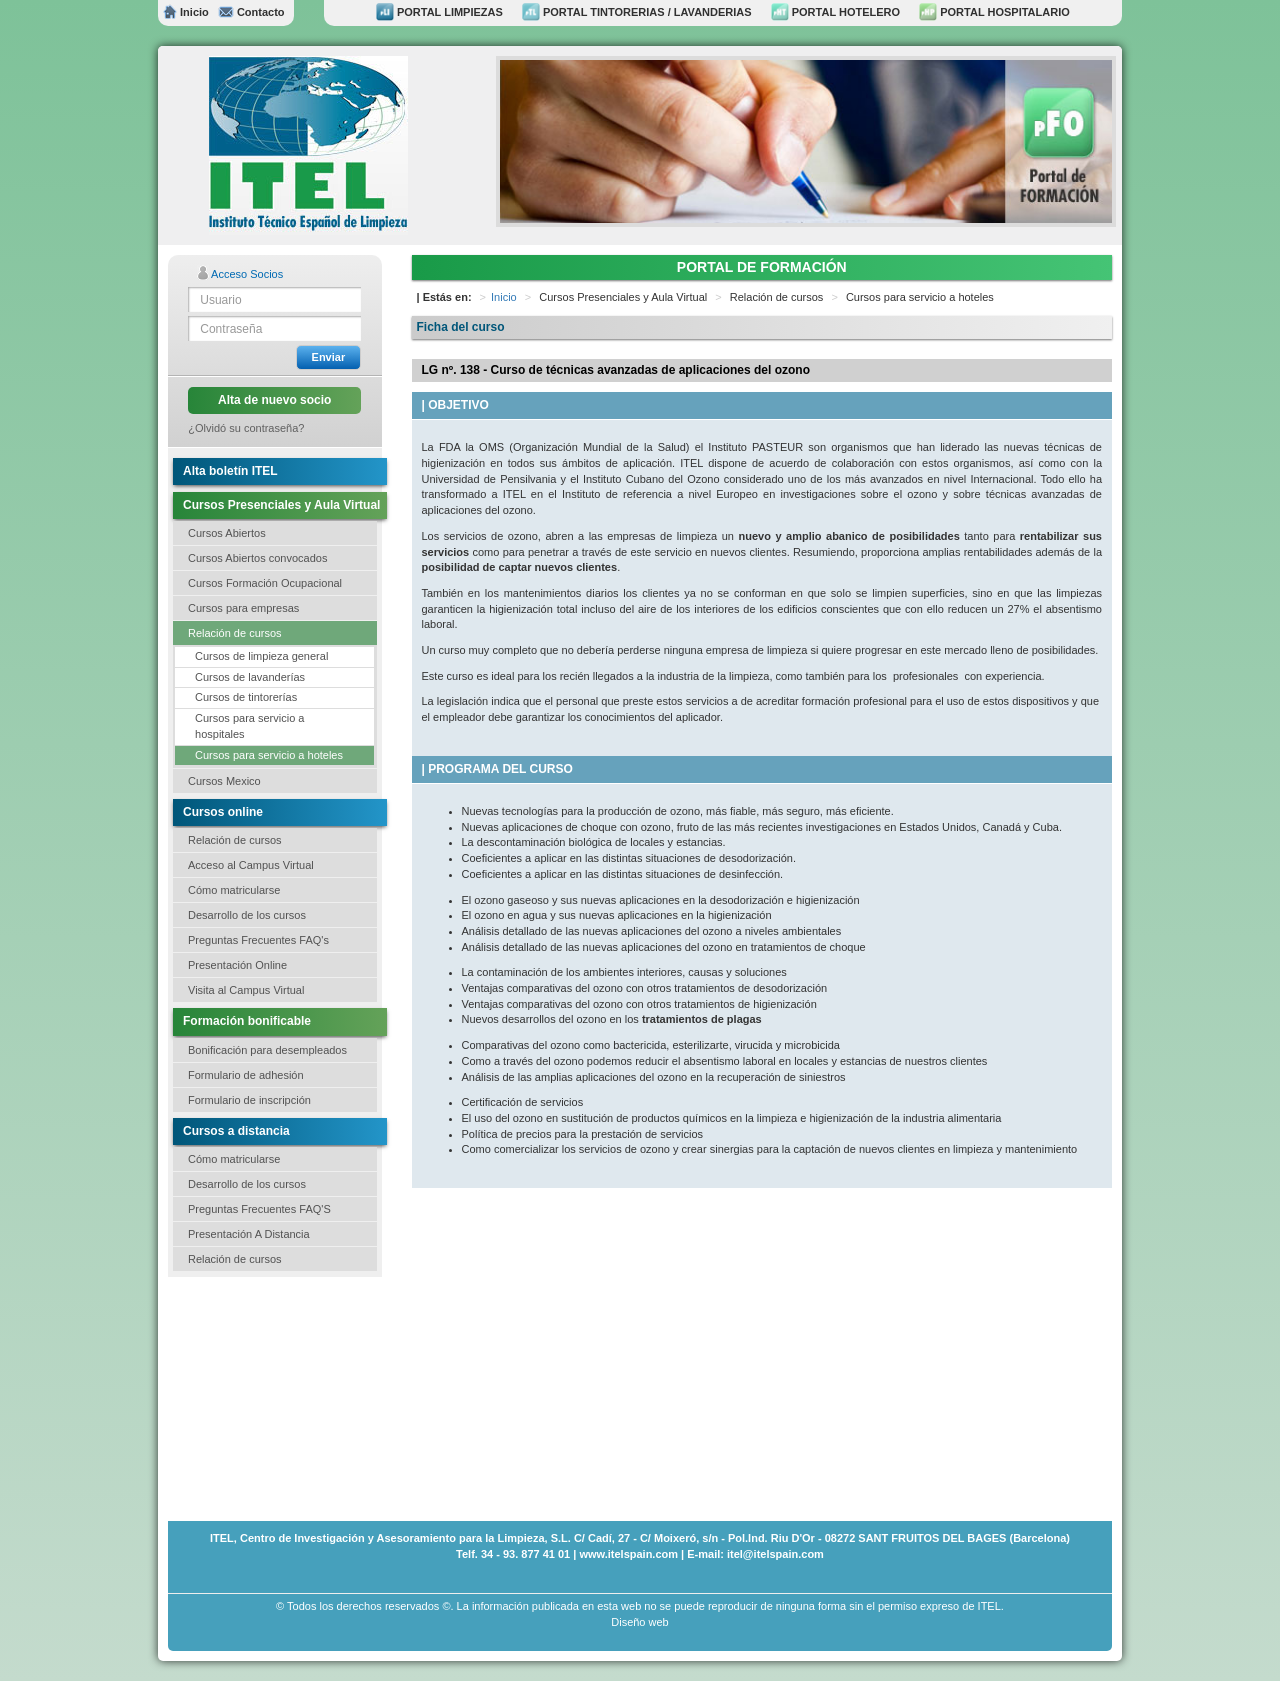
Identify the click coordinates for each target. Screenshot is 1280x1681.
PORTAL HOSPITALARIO (994, 12)
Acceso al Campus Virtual (251, 865)
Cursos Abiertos (227, 533)
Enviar (329, 357)
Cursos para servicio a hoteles (269, 755)
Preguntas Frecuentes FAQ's (258, 940)
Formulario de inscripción (249, 1100)
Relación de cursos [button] (235, 633)
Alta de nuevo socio (274, 400)
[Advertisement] (268, 1397)
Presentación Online (237, 965)
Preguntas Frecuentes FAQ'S (259, 1209)
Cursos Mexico (224, 781)
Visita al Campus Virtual (246, 990)
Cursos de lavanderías (250, 677)
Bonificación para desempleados (267, 1050)
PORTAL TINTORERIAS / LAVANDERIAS (637, 12)
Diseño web (639, 1622)
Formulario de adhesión (246, 1075)
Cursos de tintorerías (246, 697)
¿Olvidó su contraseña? (246, 428)
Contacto (251, 12)
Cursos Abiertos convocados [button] (257, 558)
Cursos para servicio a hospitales (249, 726)
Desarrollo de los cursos (247, 915)
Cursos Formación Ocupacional (265, 583)
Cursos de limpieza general (261, 656)
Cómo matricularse (234, 890)
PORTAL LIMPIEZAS (439, 12)
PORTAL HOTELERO (835, 12)
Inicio (186, 12)
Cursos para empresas (243, 608)
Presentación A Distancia (249, 1234)
